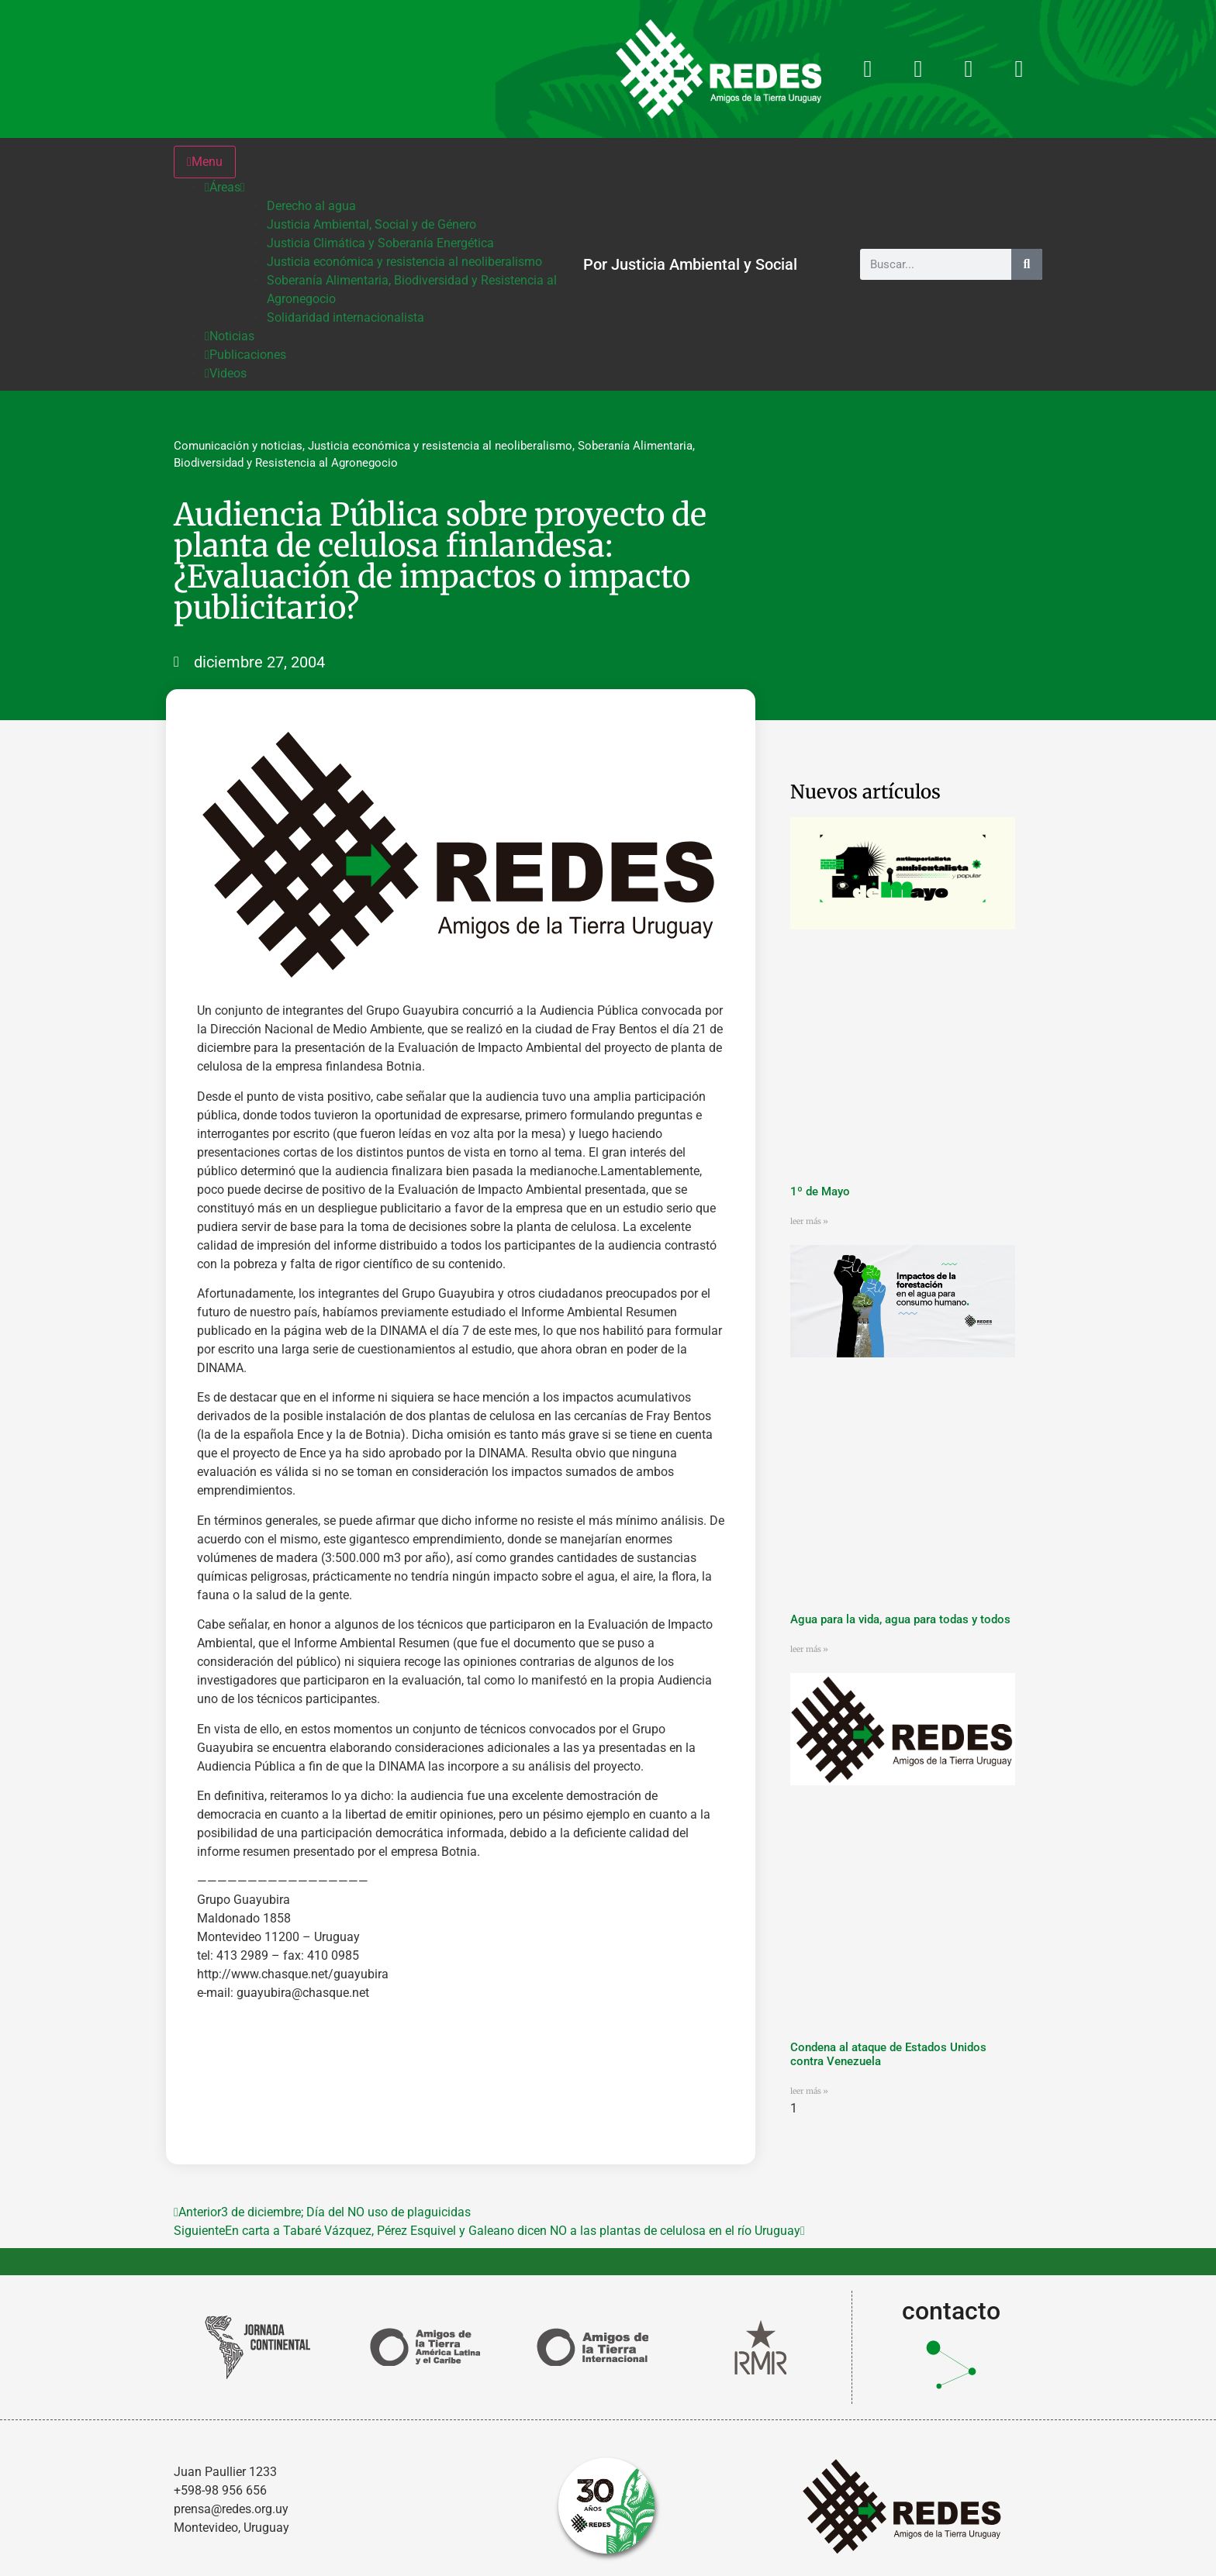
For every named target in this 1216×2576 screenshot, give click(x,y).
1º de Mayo (820, 1191)
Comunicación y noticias (238, 446)
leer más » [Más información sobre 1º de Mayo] (809, 1221)
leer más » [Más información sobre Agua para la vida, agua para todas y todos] (809, 1649)
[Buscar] (1026, 264)
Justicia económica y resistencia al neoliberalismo (440, 446)
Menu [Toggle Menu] (205, 161)
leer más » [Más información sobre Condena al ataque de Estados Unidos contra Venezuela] (809, 2091)
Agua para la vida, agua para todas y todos (900, 1619)
